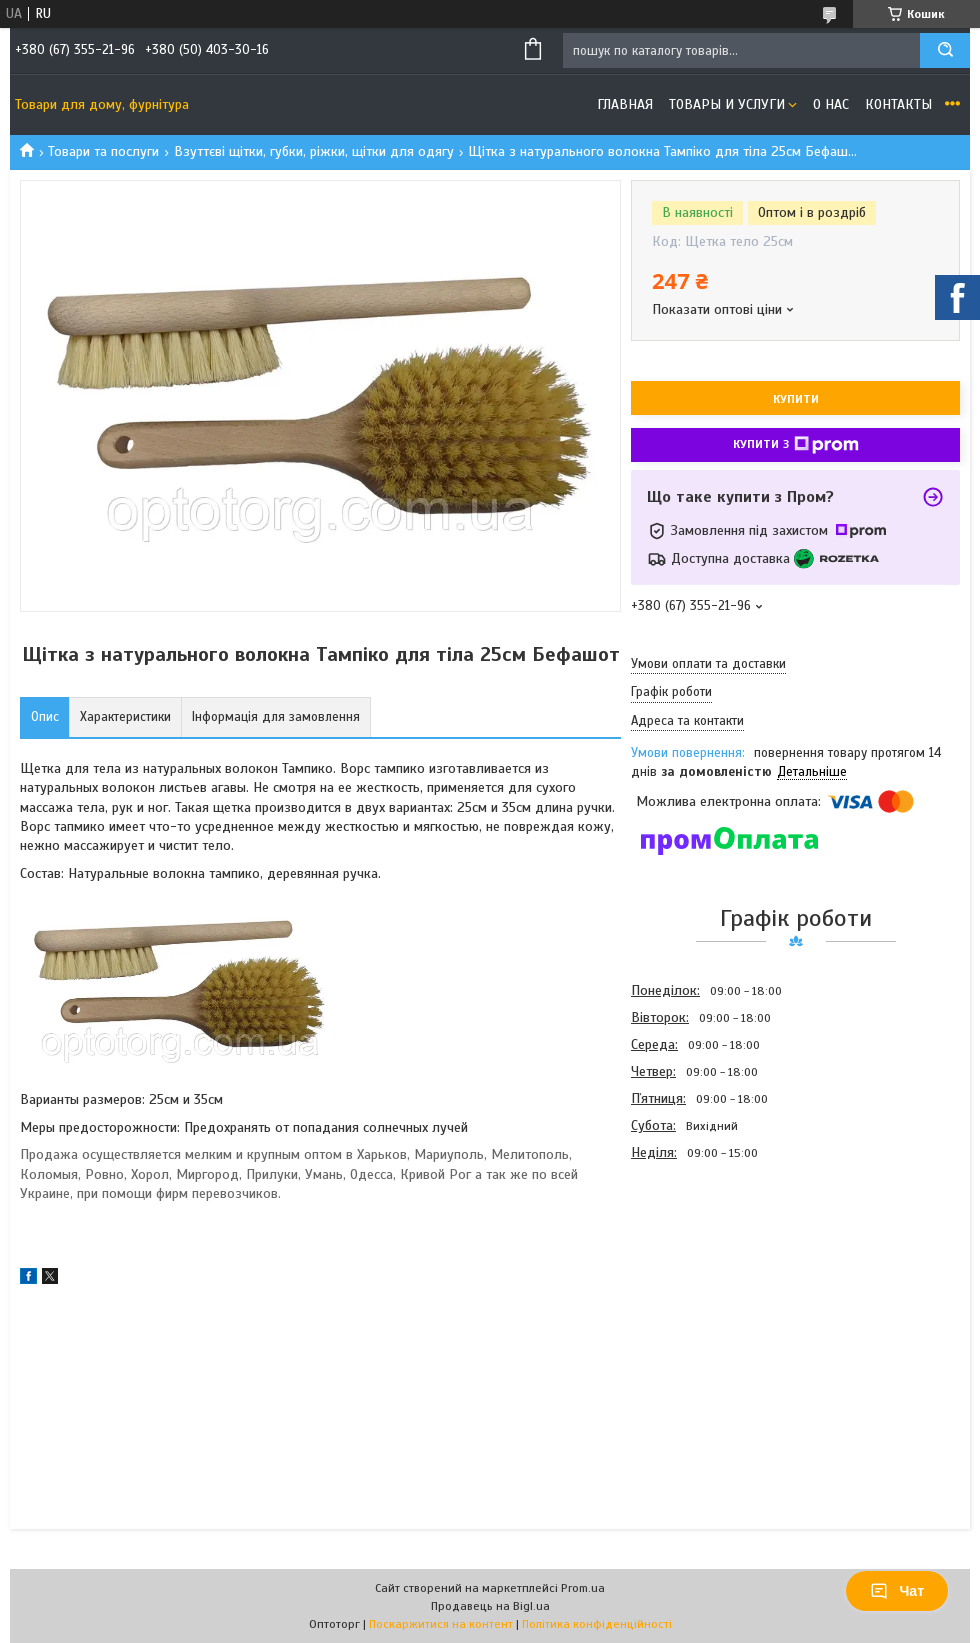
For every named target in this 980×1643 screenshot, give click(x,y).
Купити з (796, 445)
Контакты (898, 104)
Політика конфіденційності (597, 1624)
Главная (625, 104)
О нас (831, 104)
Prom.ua (583, 1588)
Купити (796, 399)
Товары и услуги (727, 104)
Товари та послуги (103, 151)
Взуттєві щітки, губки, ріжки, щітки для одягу (314, 151)
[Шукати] (945, 50)
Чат (897, 1591)
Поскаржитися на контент (441, 1624)
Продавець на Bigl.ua (490, 1606)
